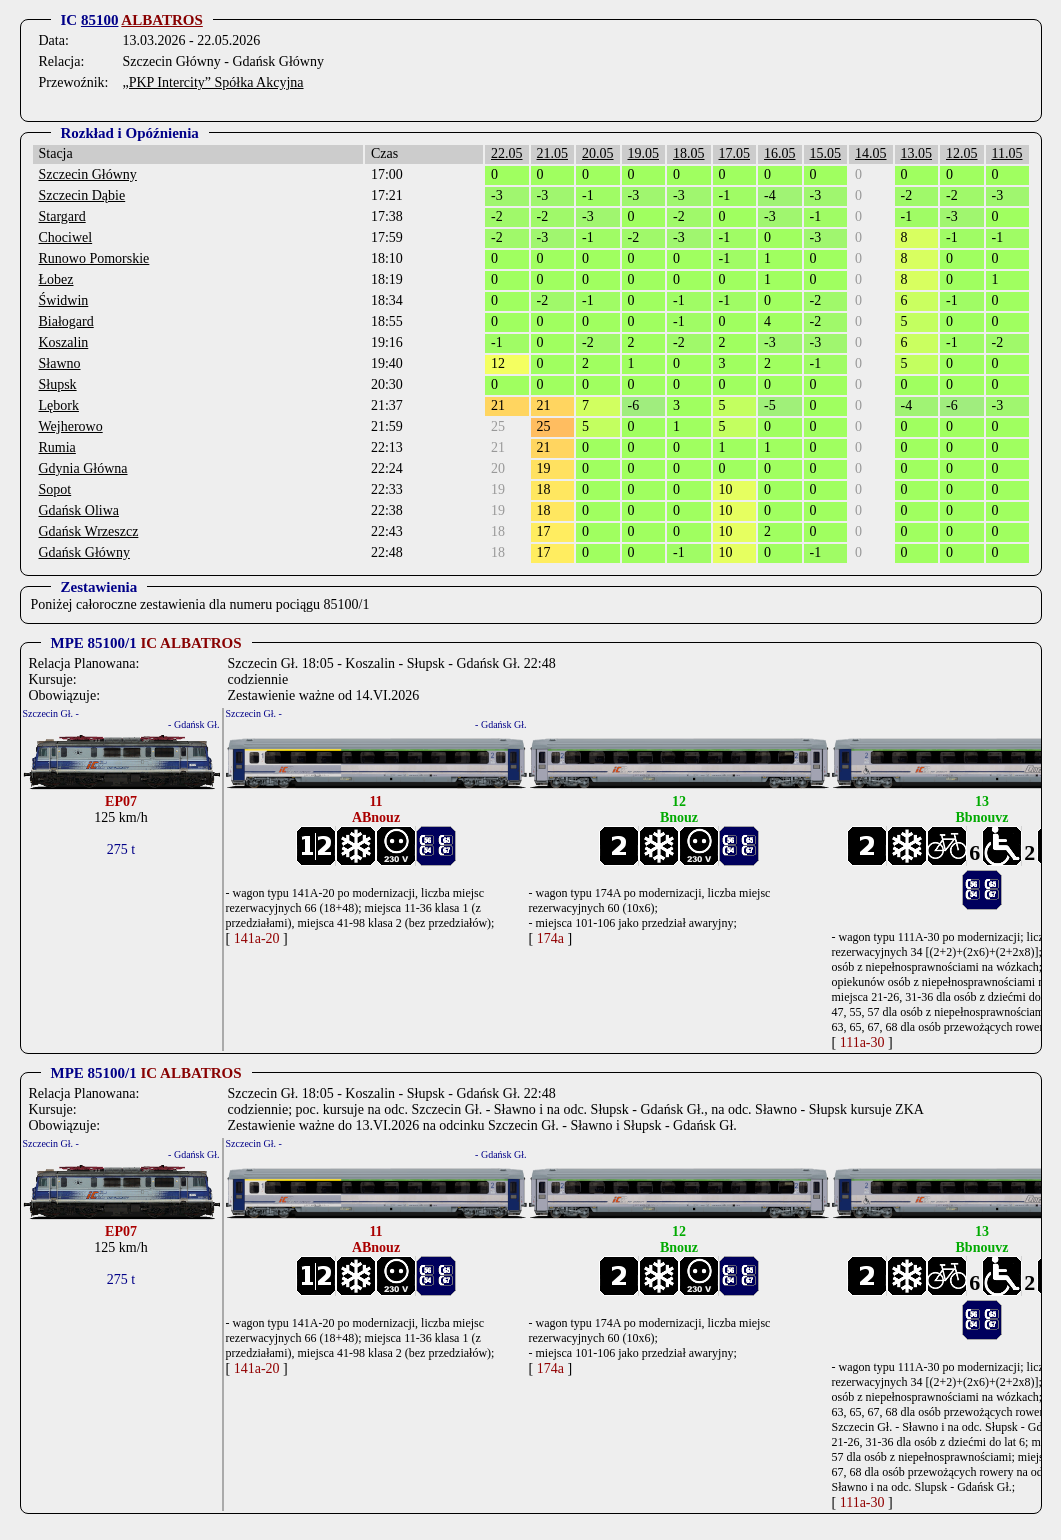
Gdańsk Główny (84, 552)
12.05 (962, 153)
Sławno (60, 363)
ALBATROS (161, 20)
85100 (100, 20)
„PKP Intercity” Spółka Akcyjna (212, 82)
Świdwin (64, 300)
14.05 (871, 153)
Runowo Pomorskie (94, 258)
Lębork (59, 405)
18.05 (689, 153)
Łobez (56, 279)
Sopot (55, 489)
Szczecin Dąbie (82, 195)
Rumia (57, 447)
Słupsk (58, 384)
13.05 (917, 153)
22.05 (507, 153)
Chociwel (66, 237)
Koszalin (64, 342)
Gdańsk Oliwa (79, 510)
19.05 (644, 153)
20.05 (598, 153)
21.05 (553, 153)
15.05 (826, 153)
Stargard (62, 216)
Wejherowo (71, 426)
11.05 (1007, 153)
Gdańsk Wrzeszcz (89, 531)
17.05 (735, 153)
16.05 (780, 153)
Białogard (66, 321)
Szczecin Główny (88, 174)
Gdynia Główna (83, 468)
